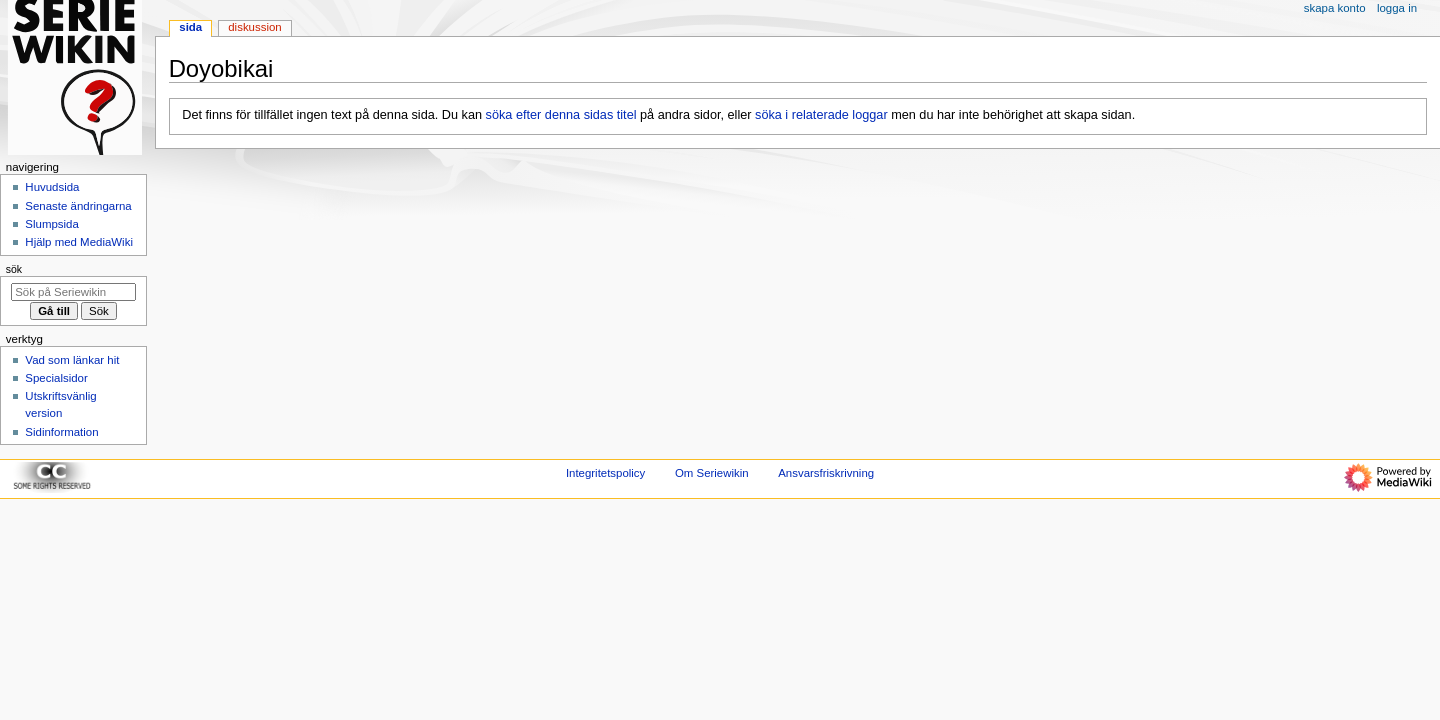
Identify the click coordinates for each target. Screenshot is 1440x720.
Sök (14, 269)
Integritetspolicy (605, 473)
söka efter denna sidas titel (561, 115)
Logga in (1397, 8)
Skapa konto (1335, 8)
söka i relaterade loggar (821, 115)
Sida (190, 27)
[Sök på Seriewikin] (73, 292)
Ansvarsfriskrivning (826, 473)
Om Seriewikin (712, 473)
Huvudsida (52, 187)
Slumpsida (51, 224)
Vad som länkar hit (72, 360)
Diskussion (254, 27)
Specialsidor (56, 378)
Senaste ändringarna (78, 206)
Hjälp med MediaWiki (79, 242)
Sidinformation (61, 432)
